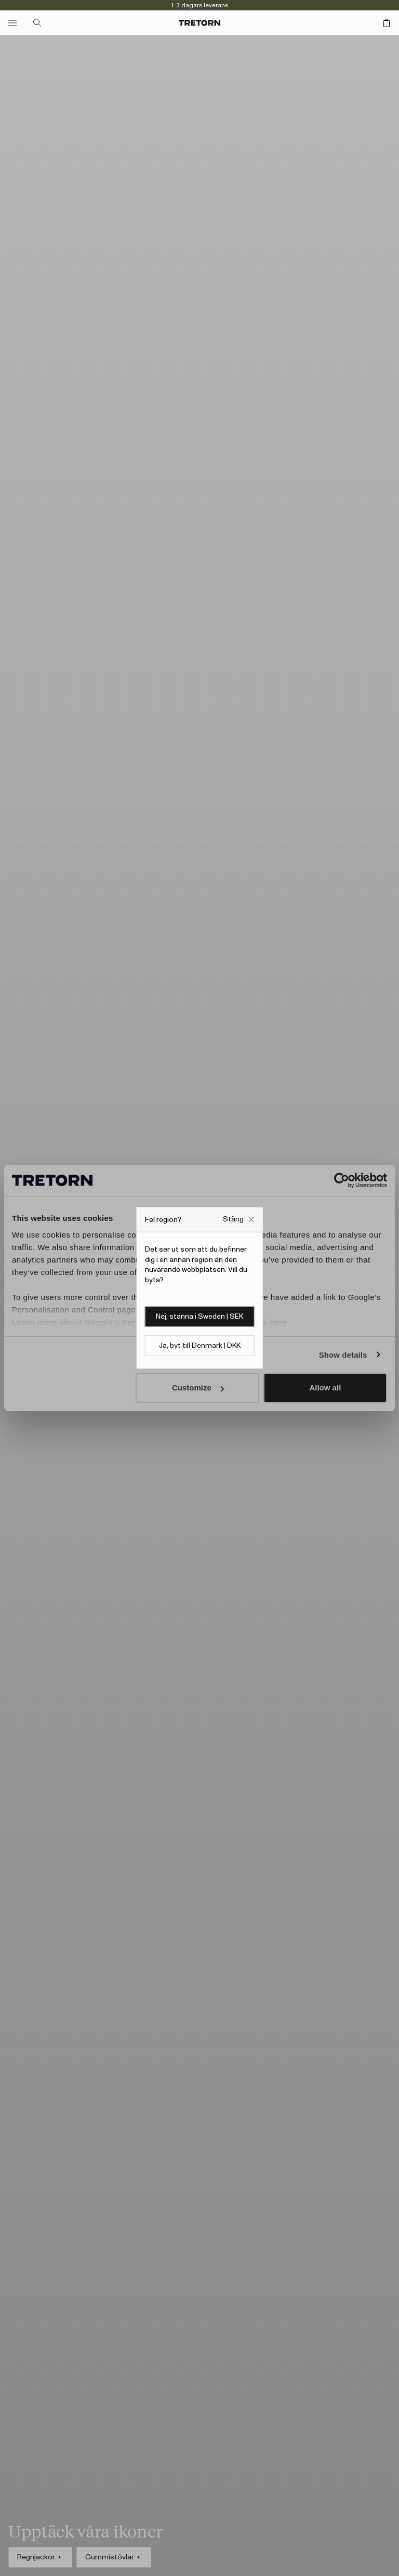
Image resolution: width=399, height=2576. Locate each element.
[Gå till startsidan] (199, 23)
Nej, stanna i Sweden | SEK (199, 1316)
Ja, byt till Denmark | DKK (200, 1345)
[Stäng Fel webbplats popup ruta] (238, 1219)
